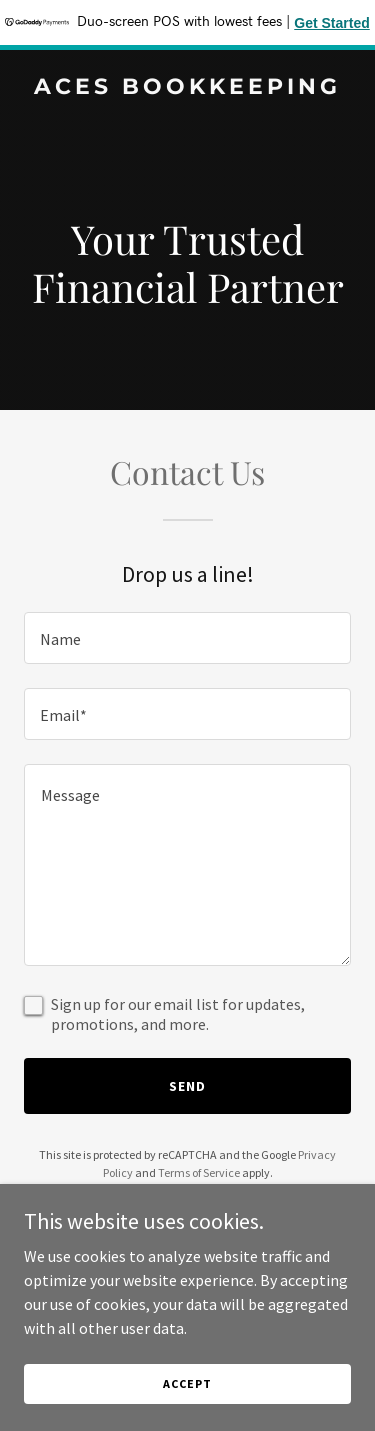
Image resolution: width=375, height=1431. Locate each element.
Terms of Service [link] (199, 1172)
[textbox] (187, 638)
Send (187, 1086)
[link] (187, 88)
